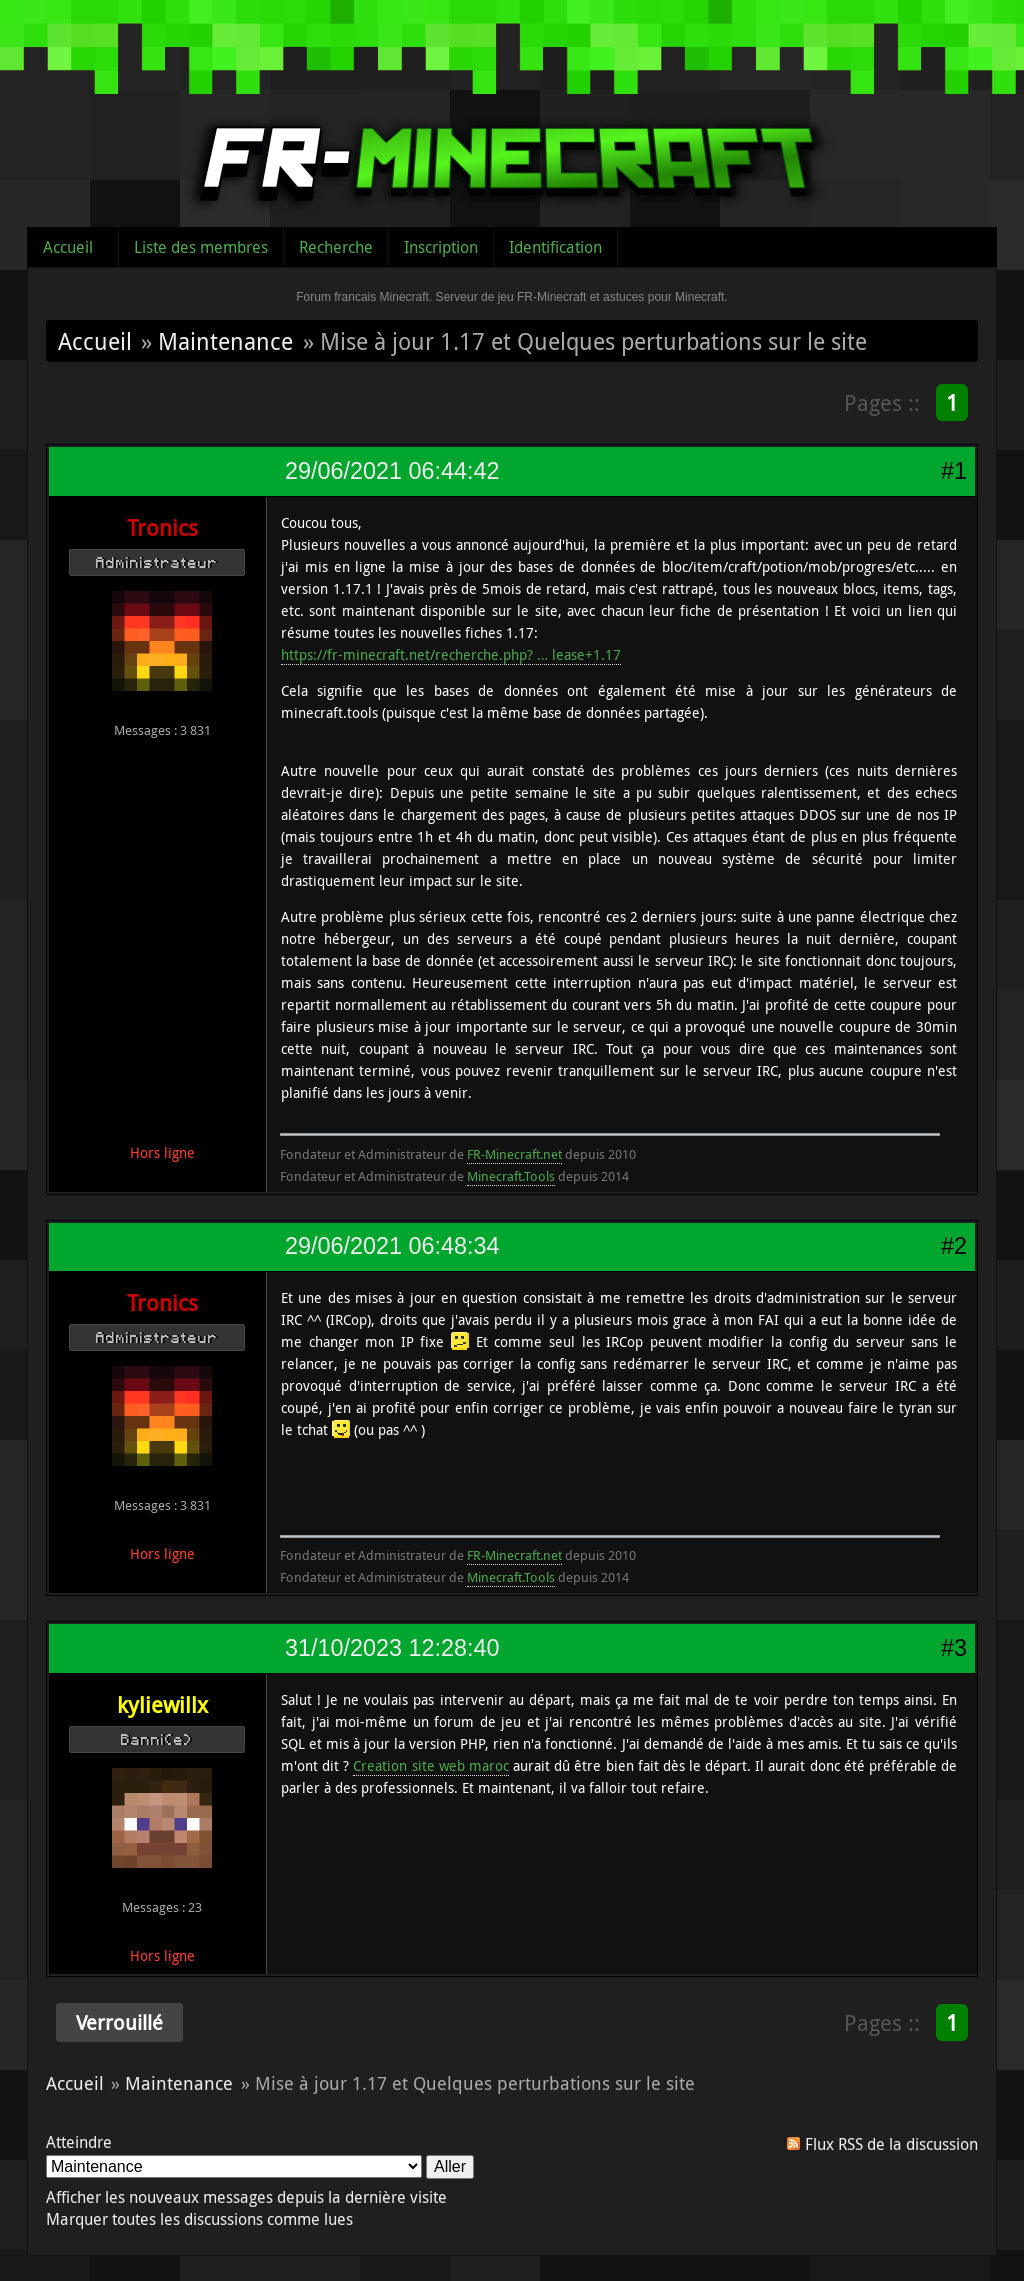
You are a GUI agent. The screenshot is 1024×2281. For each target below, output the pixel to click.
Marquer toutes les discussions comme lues (199, 2219)
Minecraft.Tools (511, 1176)
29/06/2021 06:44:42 (392, 471)
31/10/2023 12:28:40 (392, 1648)
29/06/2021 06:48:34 (392, 1246)
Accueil (68, 247)
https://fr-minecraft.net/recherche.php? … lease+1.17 (451, 654)
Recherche (336, 247)
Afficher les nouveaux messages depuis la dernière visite (246, 2197)
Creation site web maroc (430, 1765)
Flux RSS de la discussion (891, 2144)
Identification (555, 247)
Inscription (441, 247)
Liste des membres (201, 247)
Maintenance (225, 341)
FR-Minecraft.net (514, 1154)
